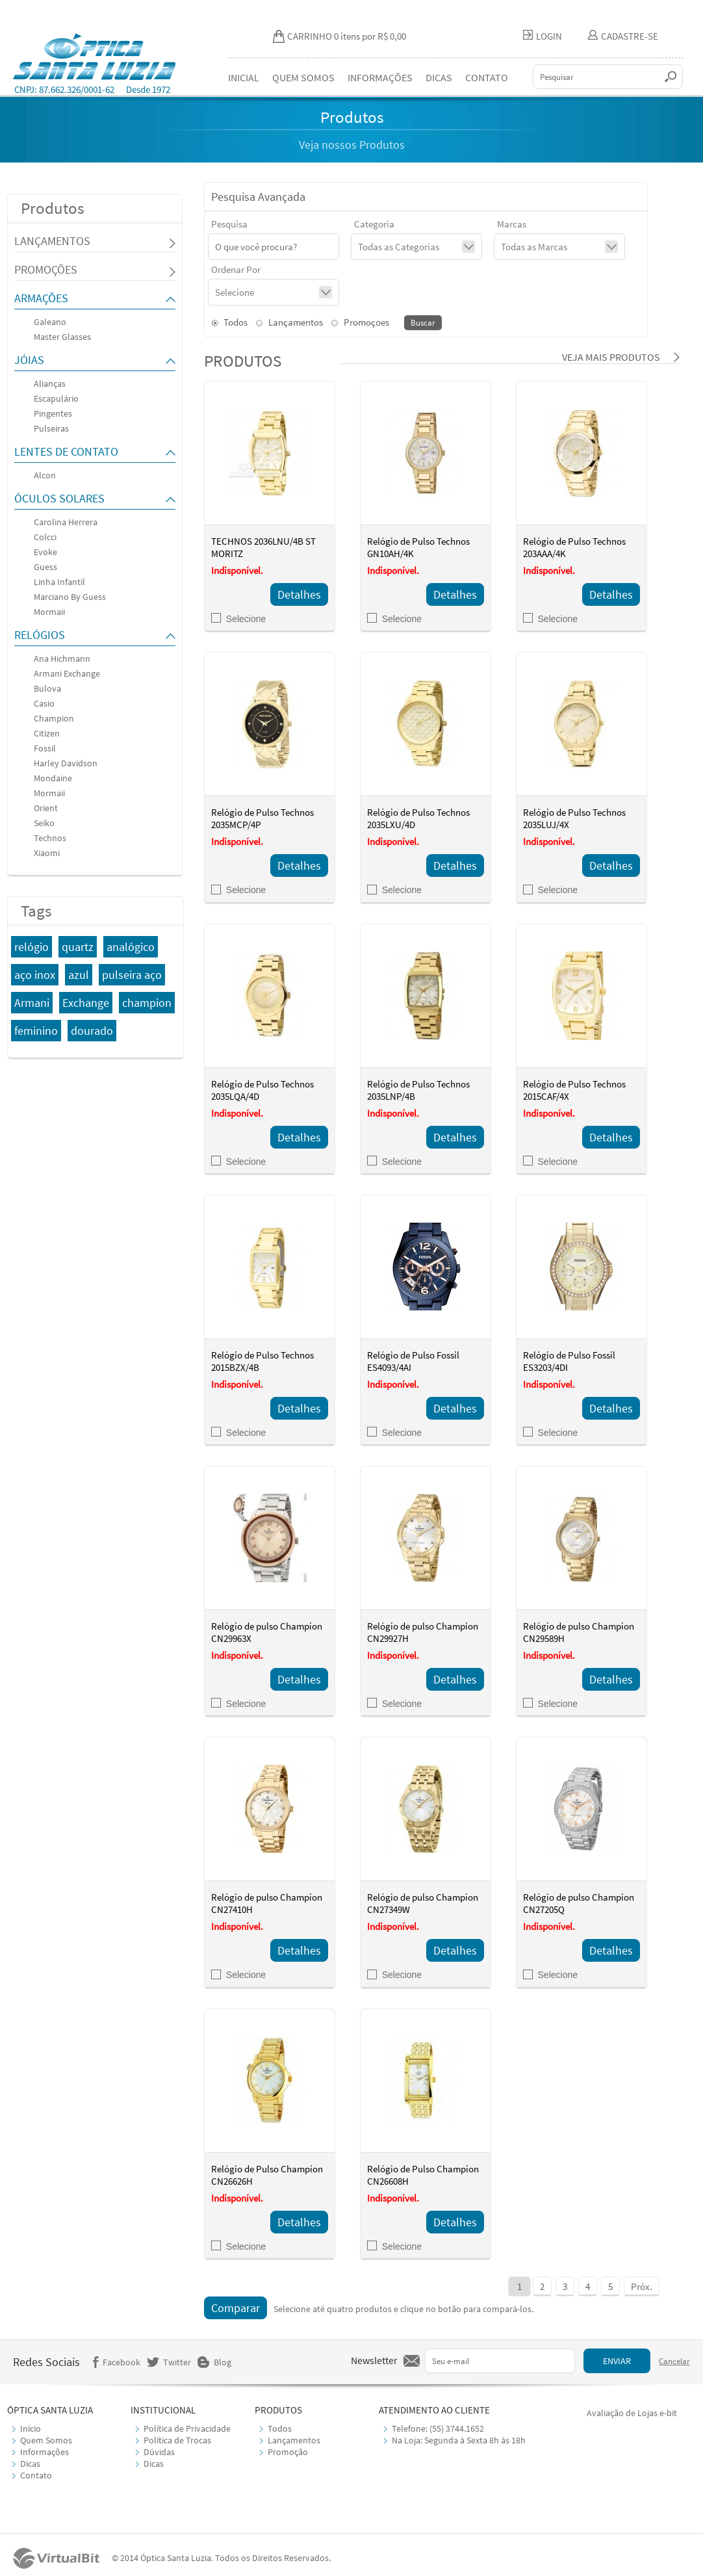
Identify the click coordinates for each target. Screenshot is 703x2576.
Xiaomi (47, 853)
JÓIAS (29, 359)
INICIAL (243, 77)
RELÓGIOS (39, 634)
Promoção (288, 2452)
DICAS (439, 77)
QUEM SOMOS (303, 77)
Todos (229, 322)
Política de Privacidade (187, 2428)
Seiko (44, 823)
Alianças (50, 383)
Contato (36, 2475)
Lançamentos (289, 322)
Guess (45, 567)
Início (30, 2428)
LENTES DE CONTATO (66, 451)
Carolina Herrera (65, 522)
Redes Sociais (46, 2361)
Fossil (45, 748)
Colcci (45, 537)
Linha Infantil (59, 582)
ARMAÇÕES (41, 298)
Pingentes (53, 413)
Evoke (45, 552)
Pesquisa (229, 224)
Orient (46, 808)
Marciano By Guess (70, 597)
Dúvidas (159, 2452)
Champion (54, 718)
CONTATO (486, 77)
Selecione (238, 619)
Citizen (47, 733)
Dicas (30, 2463)
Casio (44, 703)
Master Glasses (62, 337)
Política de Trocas (177, 2440)
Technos (50, 838)
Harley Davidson (65, 763)
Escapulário (56, 398)
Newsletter (374, 2360)
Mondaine (53, 778)
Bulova (47, 688)
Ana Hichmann (62, 658)
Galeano (50, 322)
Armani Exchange (67, 673)
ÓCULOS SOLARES (59, 498)
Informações (44, 2452)
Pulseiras (51, 428)
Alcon (45, 475)
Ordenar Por (236, 269)
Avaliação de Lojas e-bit (632, 2413)
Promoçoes (360, 322)
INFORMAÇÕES (380, 77)
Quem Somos (46, 2440)
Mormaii (49, 612)
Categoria (374, 224)
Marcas (511, 224)
